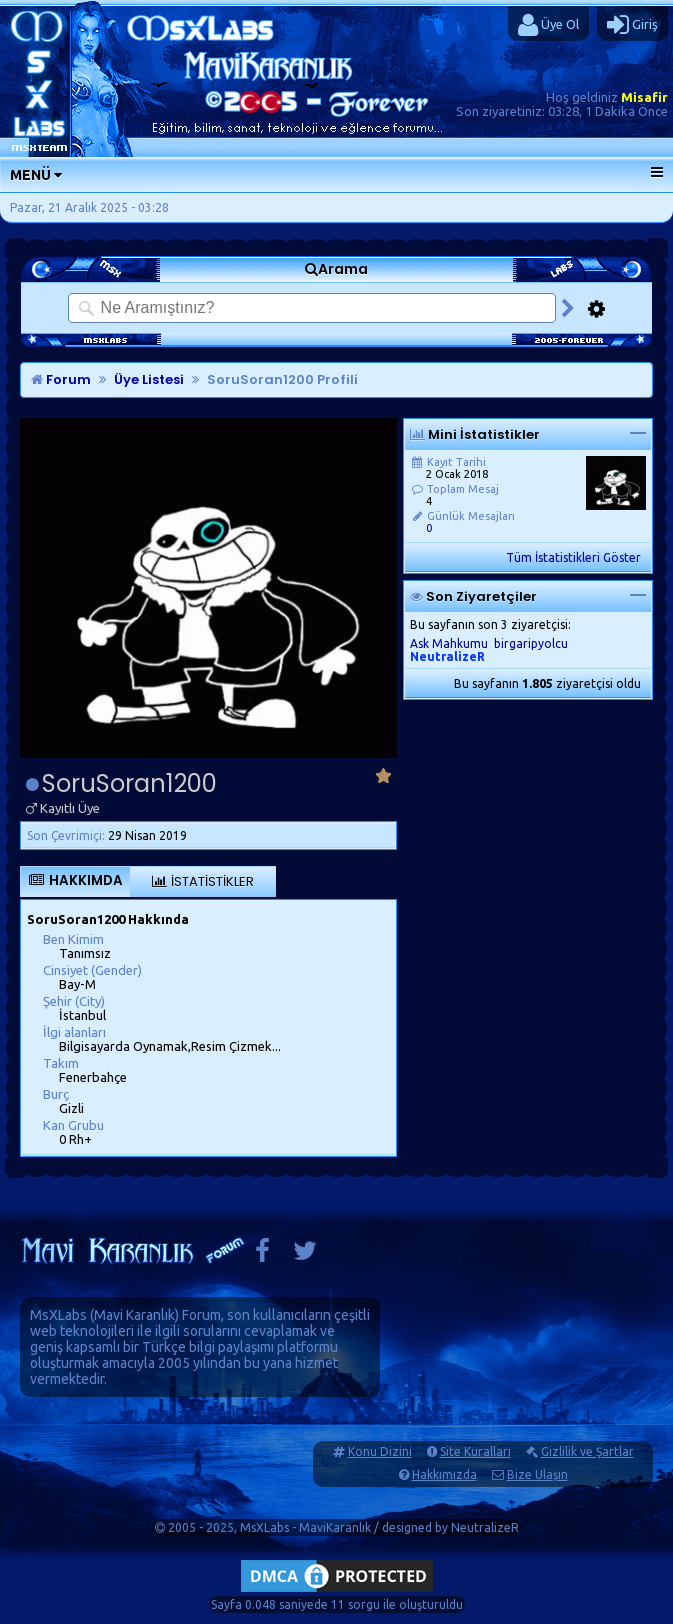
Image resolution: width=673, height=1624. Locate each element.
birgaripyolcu (531, 643)
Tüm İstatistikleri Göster (573, 557)
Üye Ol (548, 25)
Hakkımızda (444, 1474)
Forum (61, 379)
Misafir (644, 97)
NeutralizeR (485, 1527)
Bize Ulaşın (537, 1474)
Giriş (632, 25)
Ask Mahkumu (449, 643)
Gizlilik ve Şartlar (587, 1451)
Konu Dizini (380, 1451)
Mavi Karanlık (134, 1315)
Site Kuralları (475, 1451)
